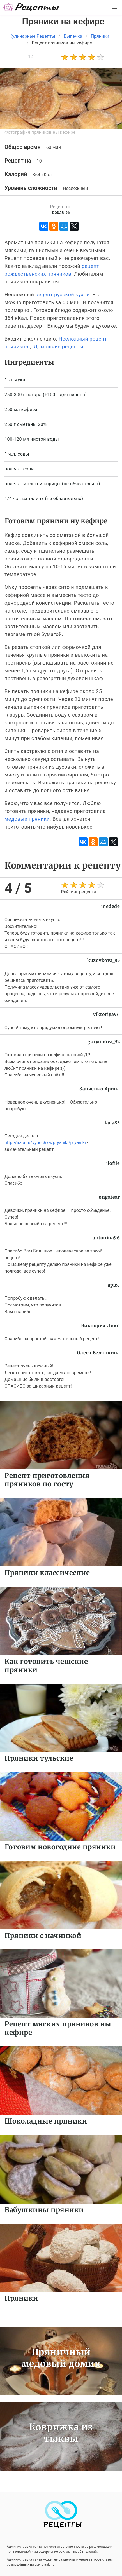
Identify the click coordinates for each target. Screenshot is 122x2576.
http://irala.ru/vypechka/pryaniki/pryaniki (45, 1142)
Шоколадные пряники (45, 2121)
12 (30, 56)
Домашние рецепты (58, 346)
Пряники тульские (38, 1758)
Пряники (21, 2298)
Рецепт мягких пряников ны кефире (57, 2028)
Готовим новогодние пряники (60, 1847)
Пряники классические (47, 1572)
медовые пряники (27, 819)
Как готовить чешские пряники (46, 1665)
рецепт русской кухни (62, 294)
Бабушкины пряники (44, 2210)
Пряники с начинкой (42, 1935)
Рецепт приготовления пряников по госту (46, 1479)
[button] (114, 7)
